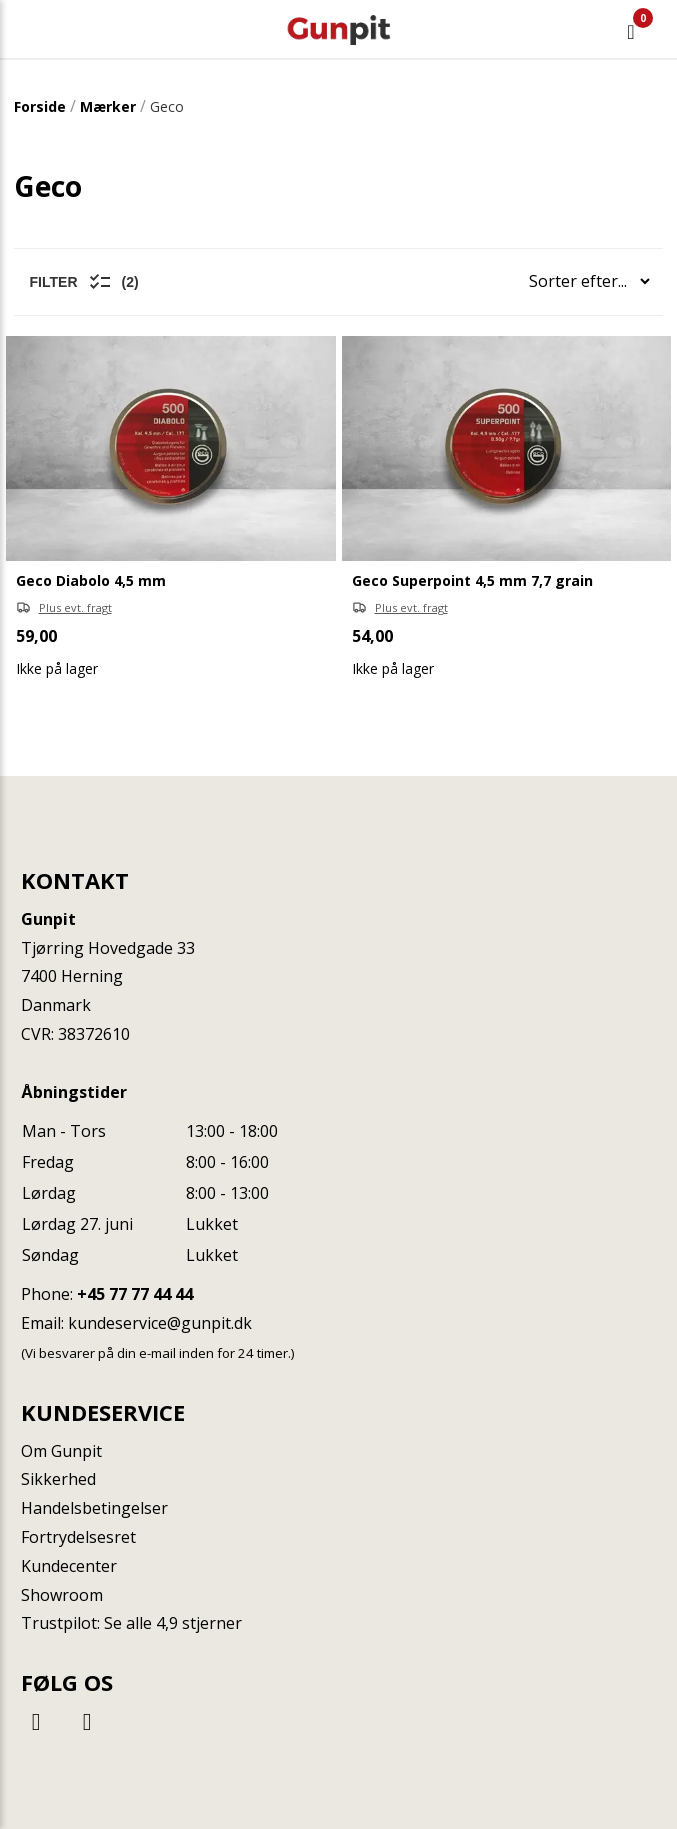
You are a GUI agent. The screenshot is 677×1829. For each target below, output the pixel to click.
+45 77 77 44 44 (135, 1294)
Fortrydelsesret (78, 1537)
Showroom (62, 1595)
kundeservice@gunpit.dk (160, 1323)
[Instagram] (87, 1720)
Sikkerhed (58, 1479)
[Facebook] (39, 1720)
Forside (40, 106)
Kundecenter (69, 1566)
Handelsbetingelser (94, 1508)
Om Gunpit (61, 1451)
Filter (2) (84, 282)
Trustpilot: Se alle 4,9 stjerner (131, 1623)
